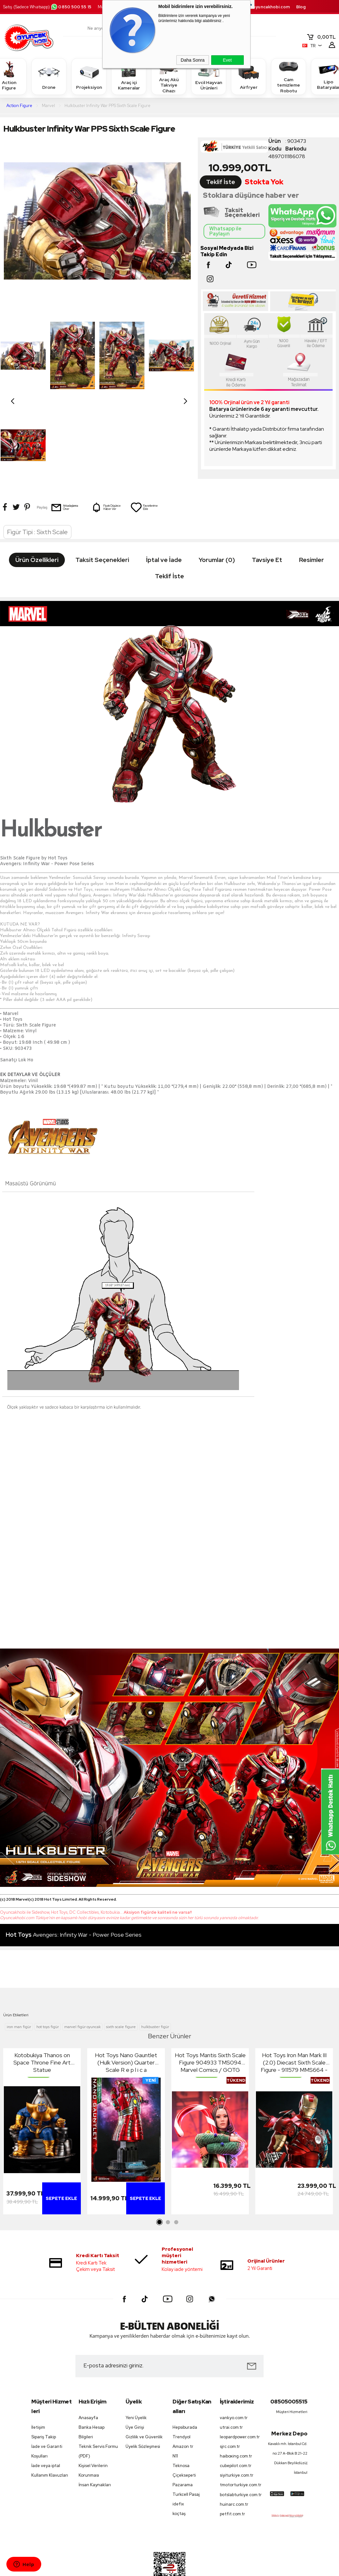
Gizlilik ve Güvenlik (144, 2394)
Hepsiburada (185, 2384)
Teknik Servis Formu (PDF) (98, 2408)
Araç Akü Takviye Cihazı (168, 76)
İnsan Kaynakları (95, 2442)
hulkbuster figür (155, 1983)
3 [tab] (176, 2179)
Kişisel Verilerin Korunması (93, 2427)
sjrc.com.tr (230, 2403)
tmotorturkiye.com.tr (240, 2442)
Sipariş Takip (43, 2393)
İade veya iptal (45, 2422)
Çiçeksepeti (184, 2432)
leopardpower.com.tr (240, 2394)
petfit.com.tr (232, 2470)
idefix (178, 2461)
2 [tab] (168, 2179)
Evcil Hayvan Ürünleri (208, 76)
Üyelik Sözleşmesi (143, 2403)
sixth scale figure (121, 1983)
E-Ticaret (152, 2568)
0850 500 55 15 (71, 7)
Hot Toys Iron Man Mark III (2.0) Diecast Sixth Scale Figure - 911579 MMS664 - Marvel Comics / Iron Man (294, 2019)
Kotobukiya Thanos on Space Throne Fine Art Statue (42, 2019)
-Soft (136, 2568)
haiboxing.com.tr (236, 2413)
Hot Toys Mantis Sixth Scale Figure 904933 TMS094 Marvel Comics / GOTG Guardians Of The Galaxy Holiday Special (210, 2019)
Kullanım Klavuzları (49, 2432)
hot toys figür (47, 1983)
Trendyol (181, 2393)
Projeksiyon (89, 76)
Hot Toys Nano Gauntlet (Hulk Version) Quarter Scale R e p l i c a (126, 2019)
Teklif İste (220, 182)
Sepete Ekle (61, 2155)
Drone (48, 76)
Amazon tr (183, 2403)
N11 (175, 2413)
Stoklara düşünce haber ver (251, 195)
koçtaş (179, 2470)
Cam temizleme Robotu (288, 76)
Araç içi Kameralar (128, 76)
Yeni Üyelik (136, 2375)
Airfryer (248, 76)
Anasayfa (88, 2375)
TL (321, 37)
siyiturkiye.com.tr (236, 2432)
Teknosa (181, 2422)
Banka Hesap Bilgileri (91, 2389)
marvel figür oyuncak (82, 1983)
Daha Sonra (193, 60)
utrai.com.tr (231, 2384)
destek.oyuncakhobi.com (263, 7)
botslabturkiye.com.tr (240, 2451)
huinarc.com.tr (234, 2461)
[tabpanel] (42, 2089)
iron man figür (19, 1983)
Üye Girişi (135, 2384)
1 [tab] (160, 2179)
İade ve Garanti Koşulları (46, 2408)
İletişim (38, 2384)
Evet (227, 60)
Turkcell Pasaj (186, 2451)
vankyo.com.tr (234, 2375)
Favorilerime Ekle (144, 418)
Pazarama (183, 2442)
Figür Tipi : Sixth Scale (37, 489)
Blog (301, 7)
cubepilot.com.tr (235, 2423)
